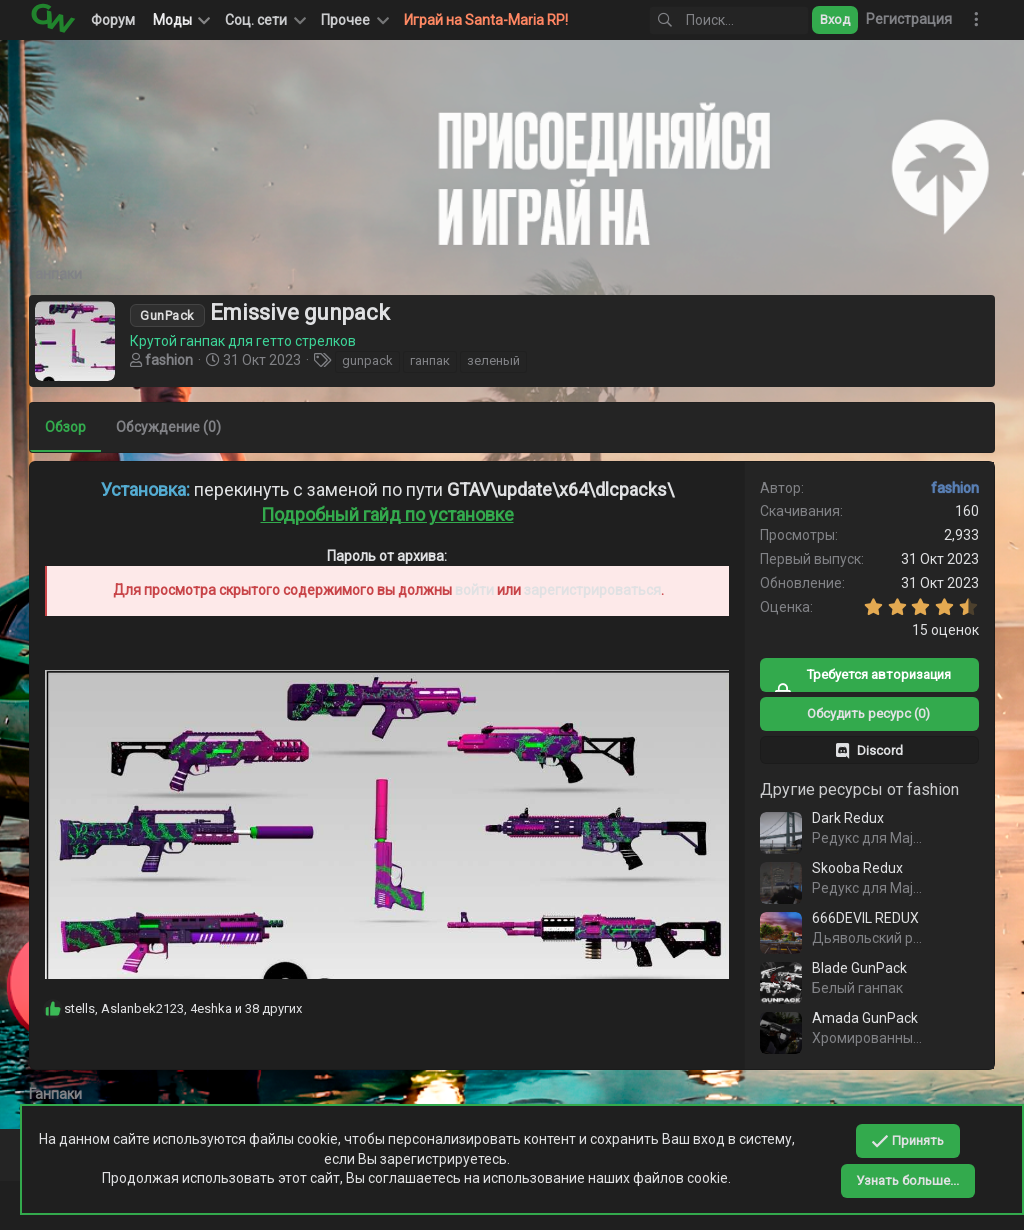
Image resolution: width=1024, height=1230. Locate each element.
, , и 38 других (184, 1007)
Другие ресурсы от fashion (858, 789)
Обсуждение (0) (169, 427)
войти (474, 590)
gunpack (368, 360)
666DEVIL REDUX (864, 918)
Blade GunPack (858, 968)
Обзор (66, 427)
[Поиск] (729, 20)
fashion (170, 360)
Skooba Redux (856, 868)
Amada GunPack (864, 1018)
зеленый (494, 360)
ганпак (431, 360)
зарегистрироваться (592, 590)
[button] (264, 20)
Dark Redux (847, 818)
